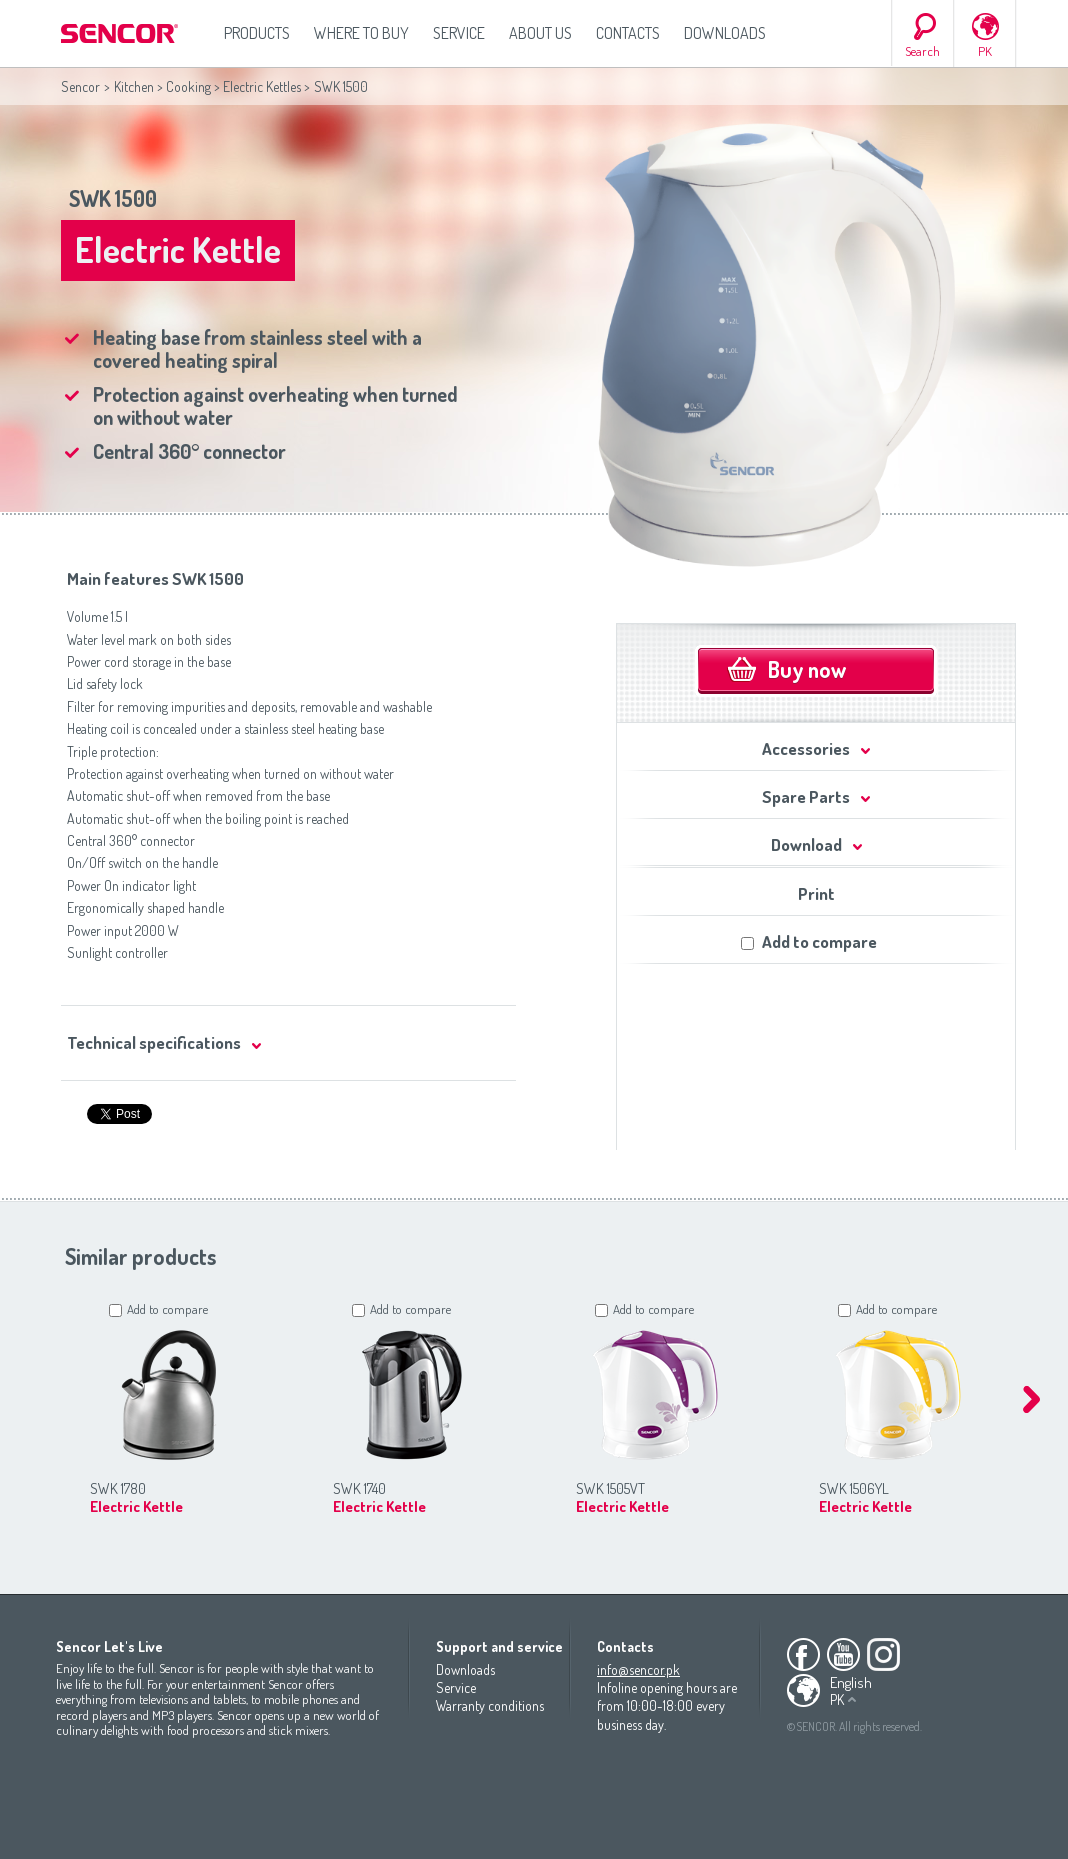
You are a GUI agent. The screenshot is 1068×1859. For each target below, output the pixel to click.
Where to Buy (361, 33)
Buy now (807, 669)
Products (257, 33)
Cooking (188, 86)
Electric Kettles (262, 86)
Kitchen (134, 86)
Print (816, 893)
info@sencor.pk (638, 1669)
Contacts (628, 33)
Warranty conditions (490, 1705)
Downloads (725, 33)
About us (540, 33)
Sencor (80, 86)
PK (985, 51)
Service (459, 33)
